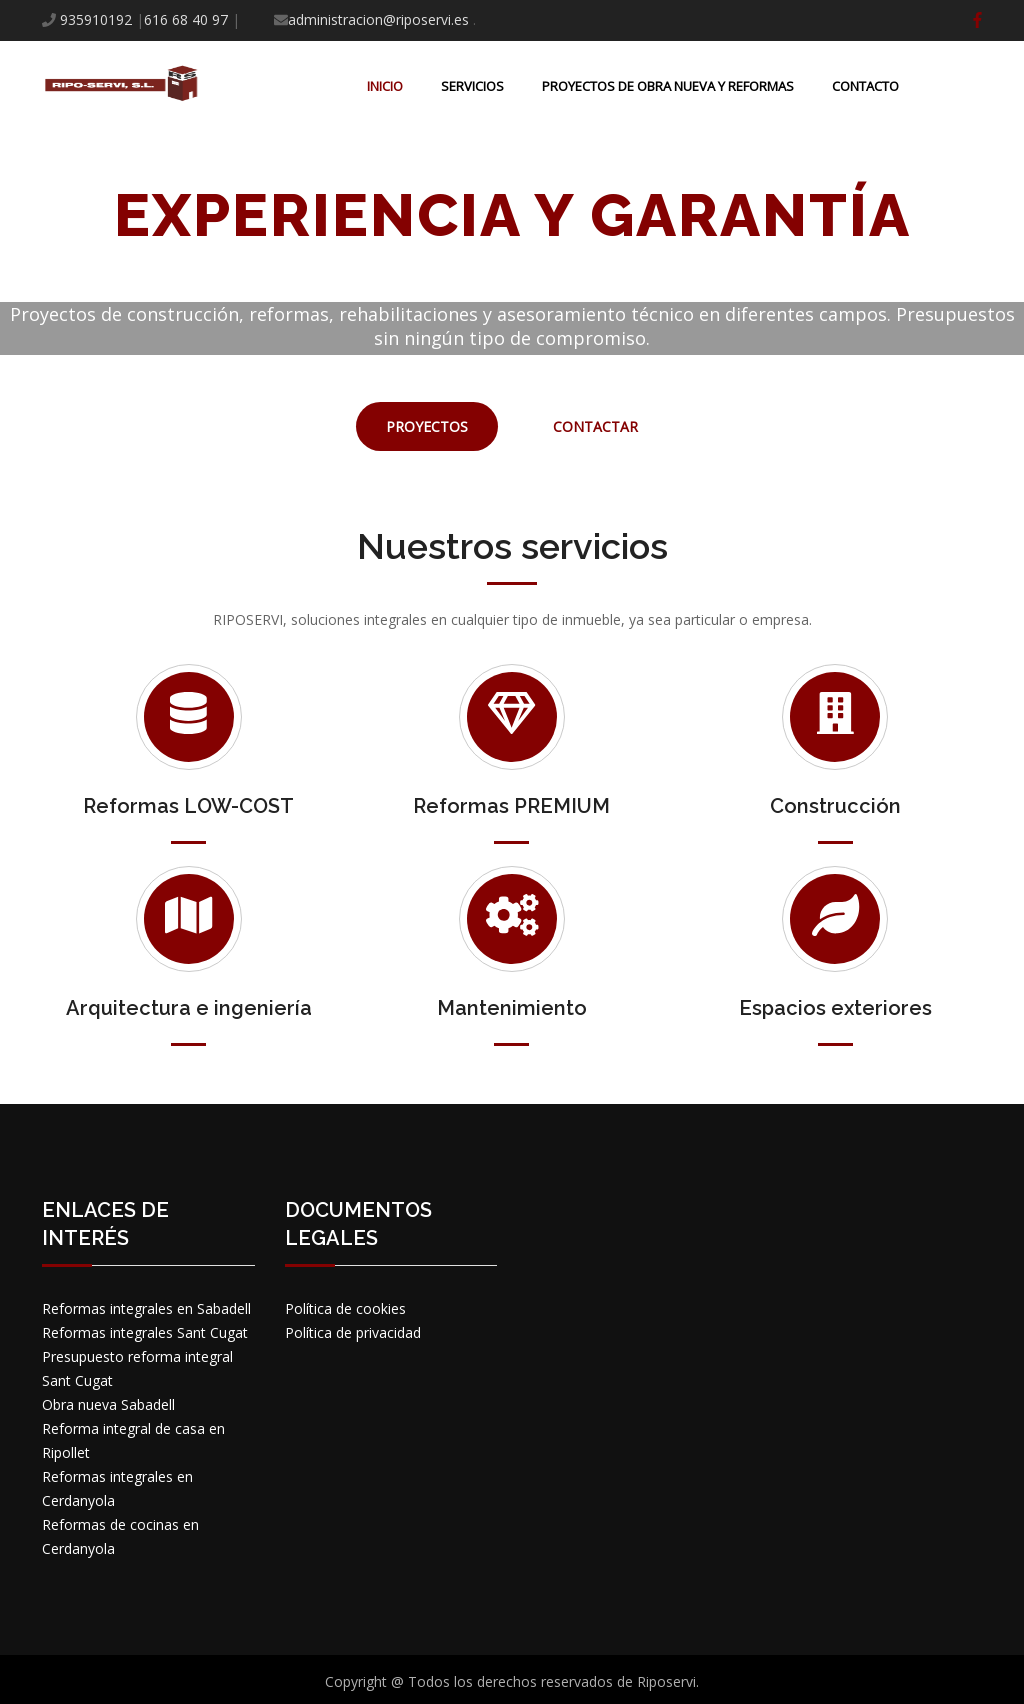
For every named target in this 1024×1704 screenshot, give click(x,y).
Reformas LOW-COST (188, 806)
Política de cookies (345, 1308)
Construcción (835, 806)
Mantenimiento (512, 1008)
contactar (595, 426)
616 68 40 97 (186, 19)
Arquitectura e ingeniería (189, 1008)
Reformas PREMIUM (511, 806)
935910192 (96, 19)
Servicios (472, 86)
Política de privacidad (353, 1332)
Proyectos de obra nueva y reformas (668, 86)
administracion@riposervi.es (378, 19)
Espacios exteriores (835, 1008)
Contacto (865, 86)
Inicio (385, 86)
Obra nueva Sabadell (108, 1404)
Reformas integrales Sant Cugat (145, 1332)
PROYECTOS (427, 426)
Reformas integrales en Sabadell (146, 1308)
